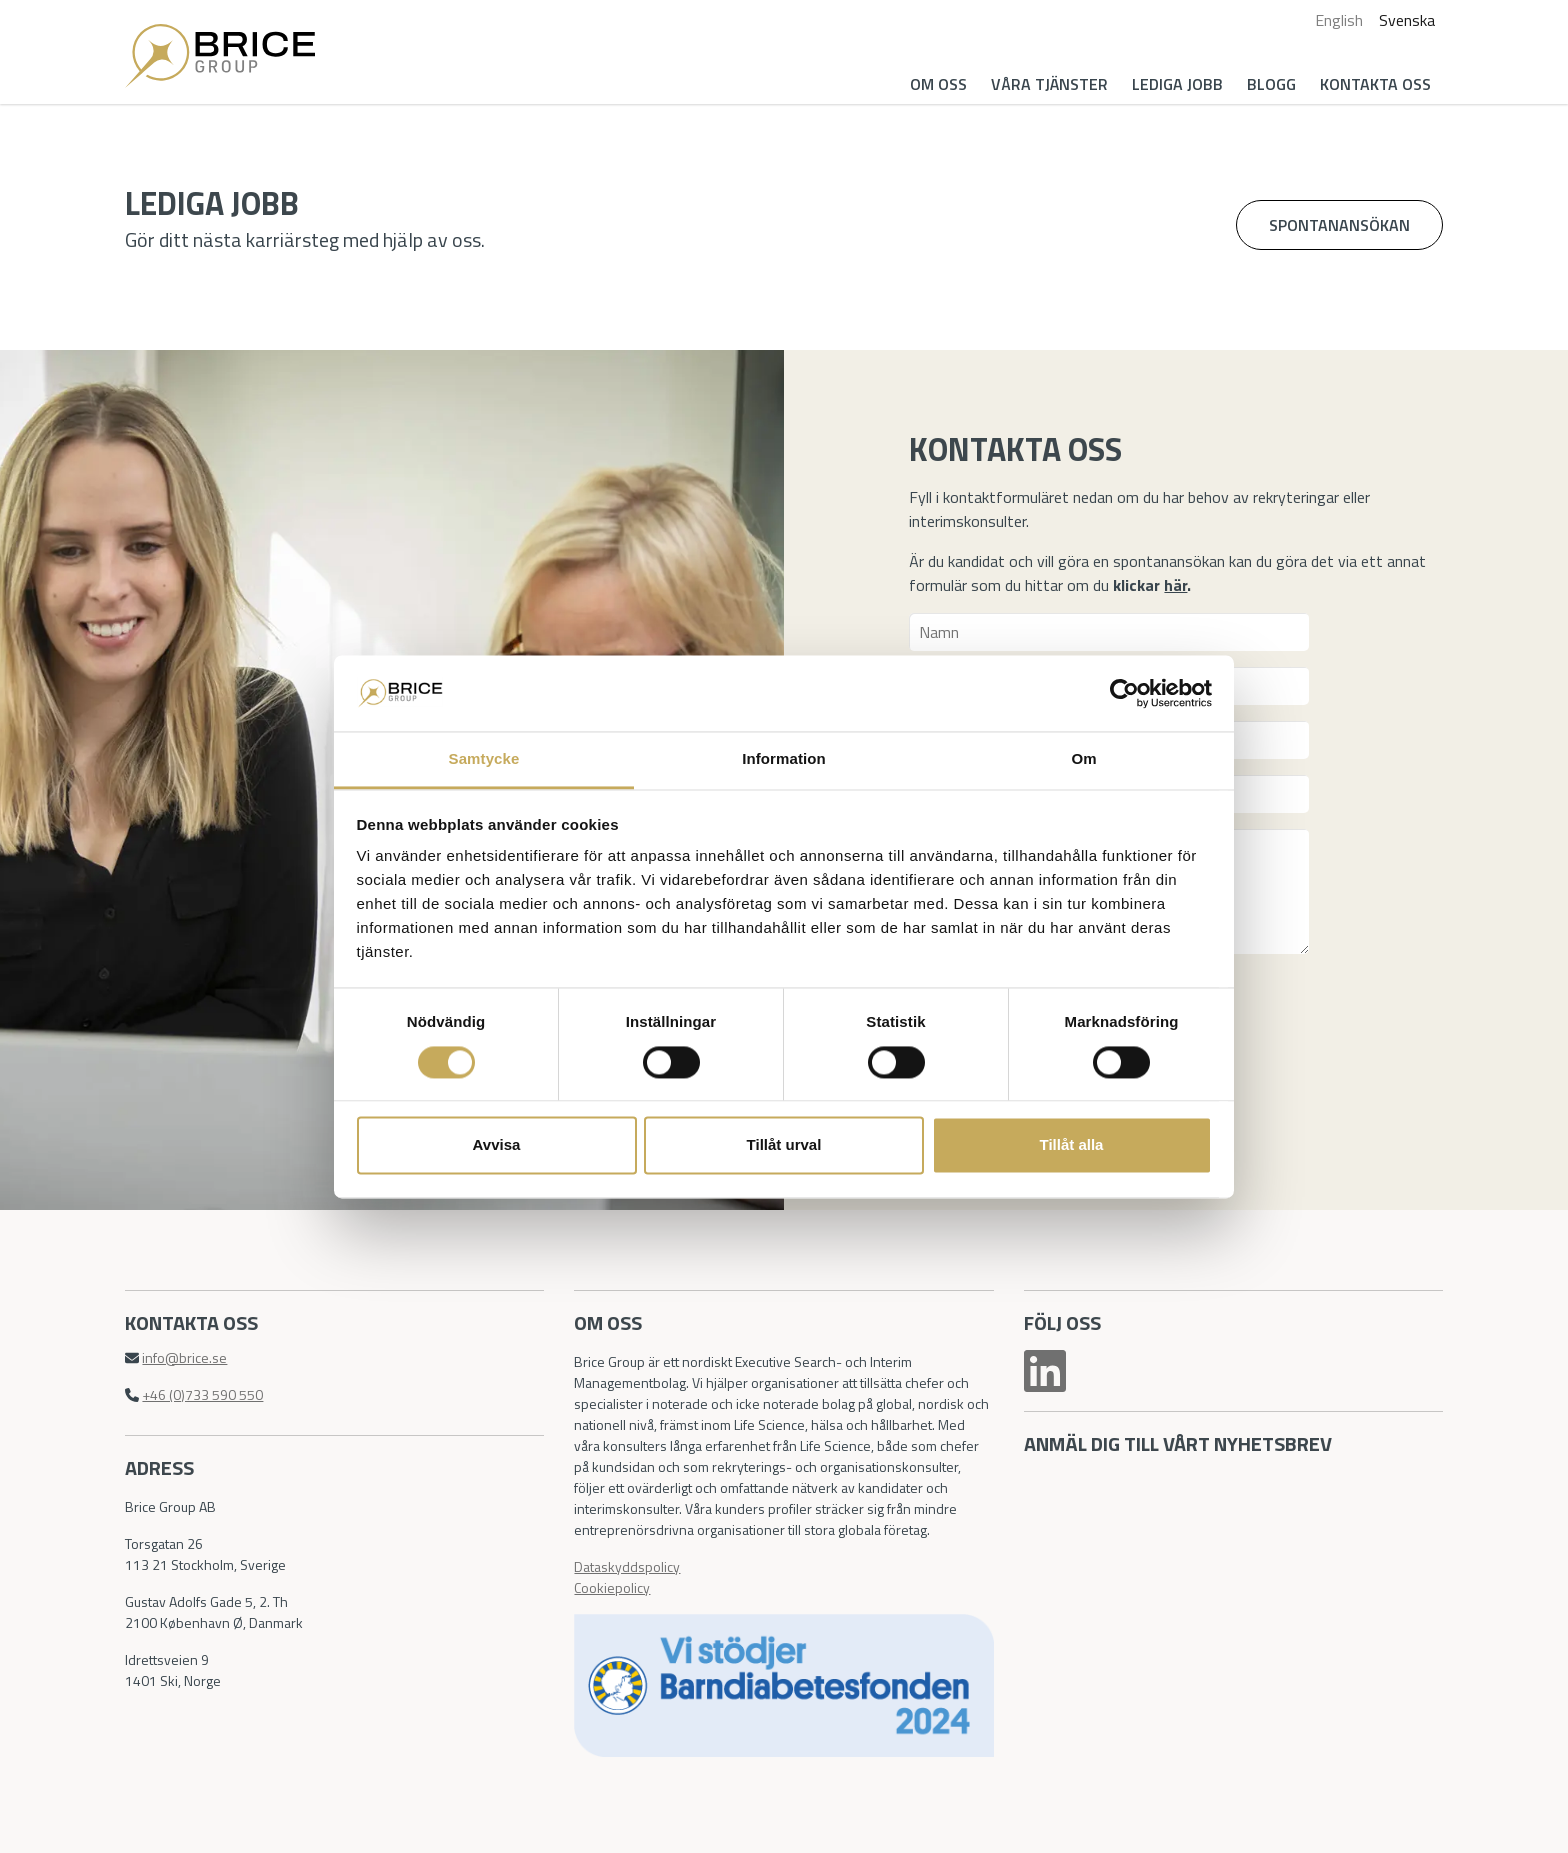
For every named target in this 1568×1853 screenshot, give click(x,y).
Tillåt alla (1072, 1145)
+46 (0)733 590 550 (202, 1394)
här (1175, 585)
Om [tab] (1083, 759)
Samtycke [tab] (484, 759)
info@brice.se (184, 1357)
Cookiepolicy (612, 1587)
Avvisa (497, 1145)
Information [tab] (784, 759)
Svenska (1407, 20)
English (1339, 20)
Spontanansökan (1339, 225)
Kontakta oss (1375, 84)
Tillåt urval (784, 1145)
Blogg (1271, 84)
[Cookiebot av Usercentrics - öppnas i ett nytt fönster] (1124, 693)
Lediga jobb (1177, 84)
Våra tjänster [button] (1049, 84)
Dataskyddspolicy (627, 1566)
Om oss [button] (938, 84)
